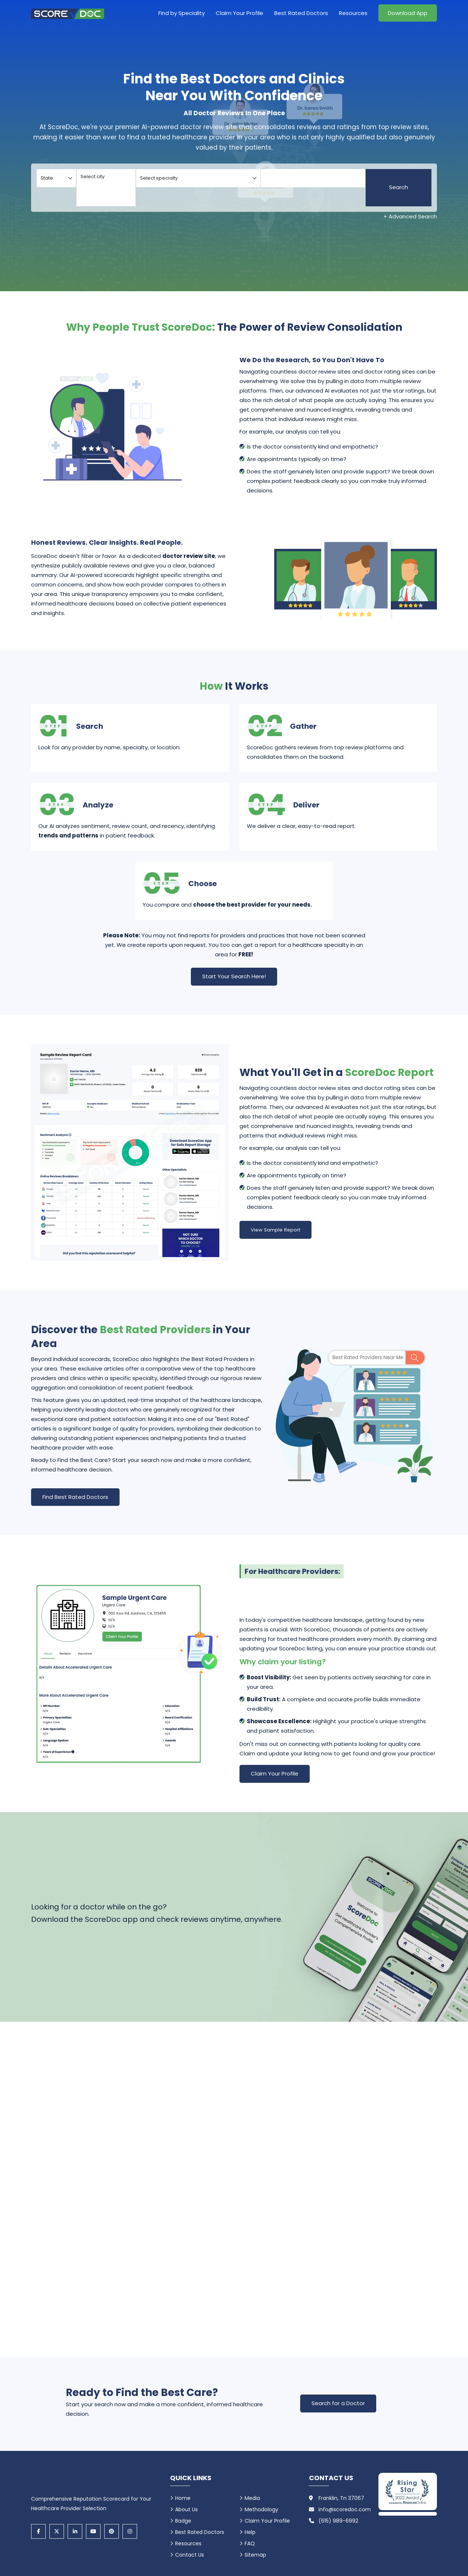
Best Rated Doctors (301, 13)
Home (182, 2498)
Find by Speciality (181, 13)
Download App (407, 13)
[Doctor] (313, 178)
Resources (353, 13)
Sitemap (255, 2554)
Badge (183, 2520)
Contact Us (189, 2554)
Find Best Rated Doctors (75, 1497)
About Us (186, 2509)
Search (398, 187)
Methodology (261, 2509)
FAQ (250, 2543)
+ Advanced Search (410, 216)
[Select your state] (56, 178)
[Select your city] (106, 187)
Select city (106, 176)
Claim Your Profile (239, 13)
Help (250, 2532)
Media (252, 2498)
